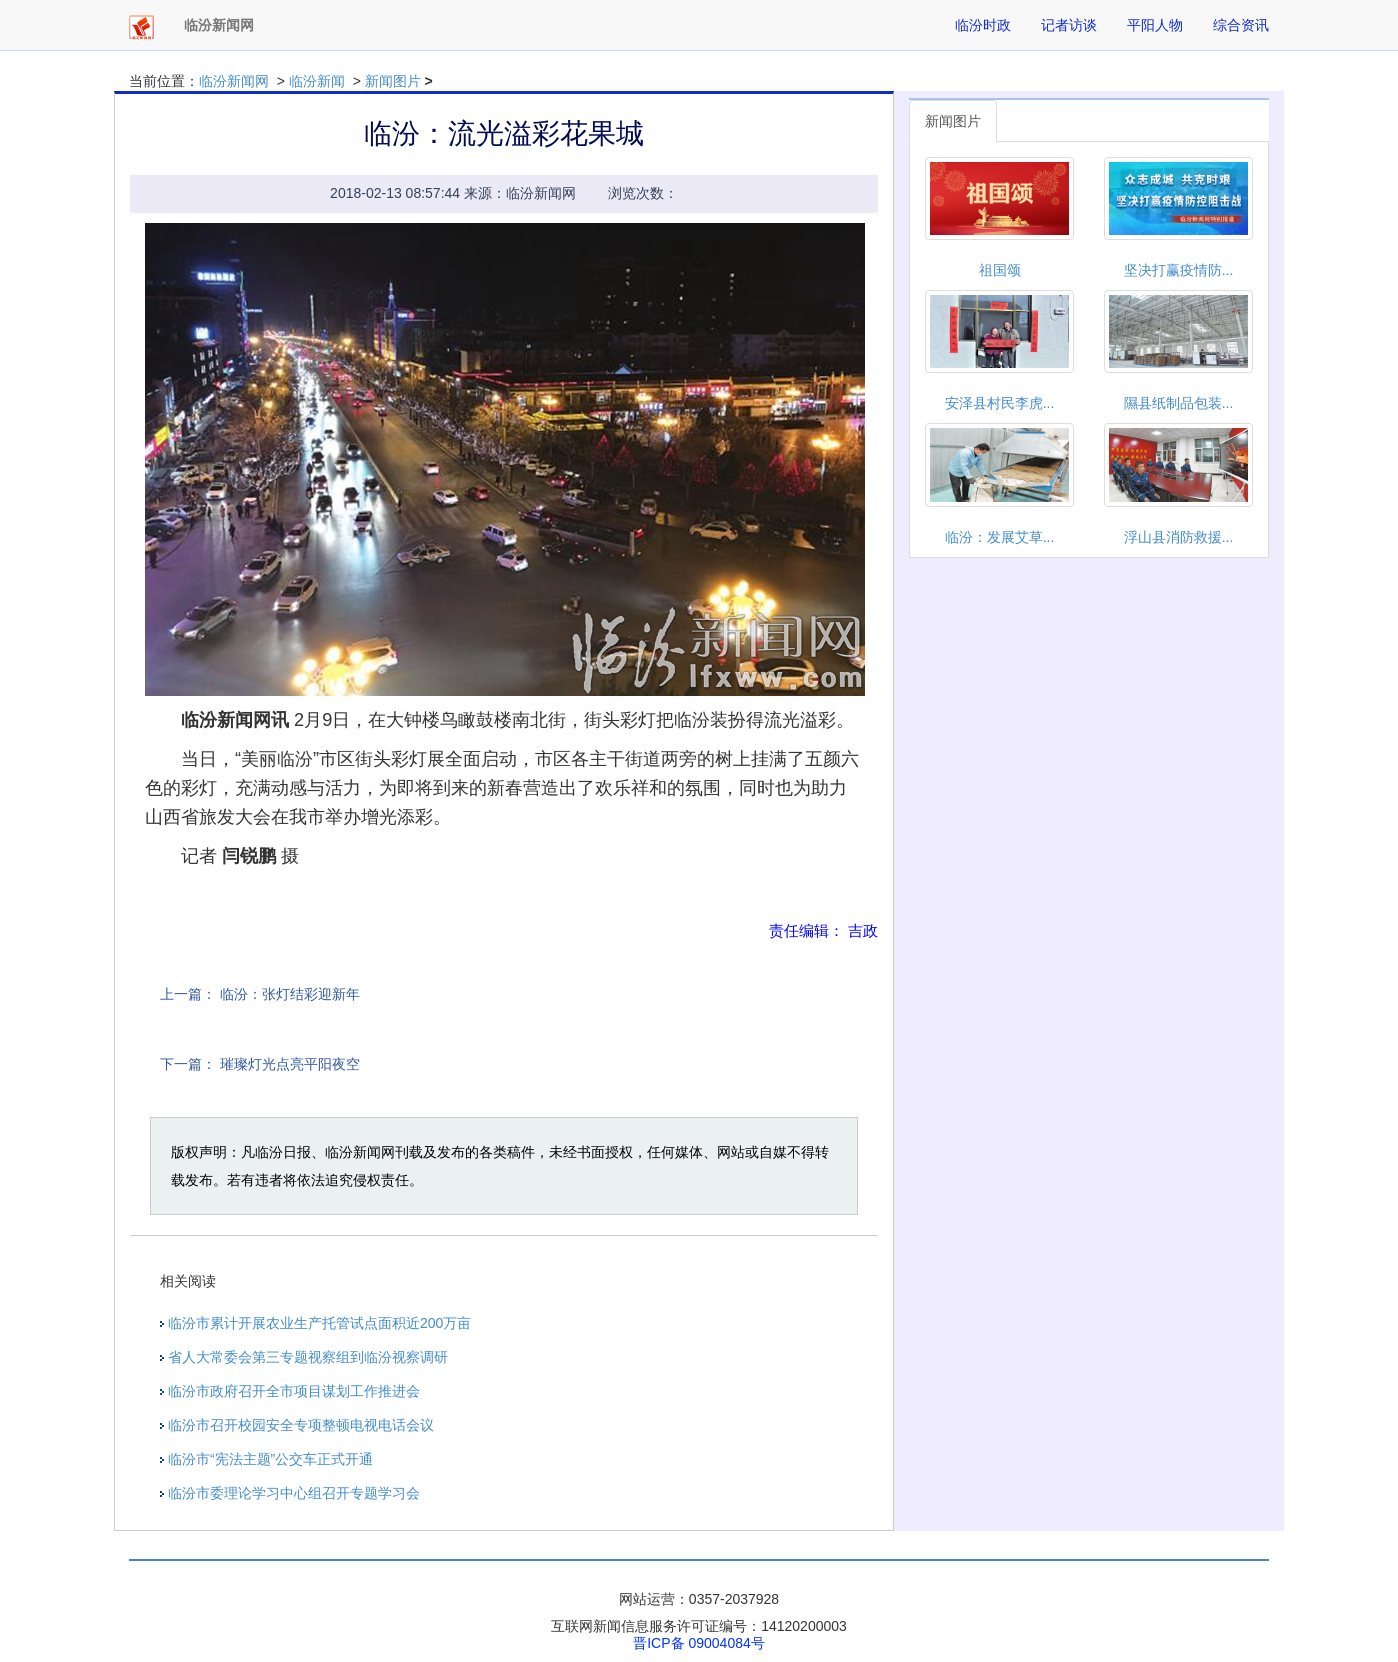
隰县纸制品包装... (1179, 403)
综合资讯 (1241, 25)
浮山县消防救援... (1179, 537)
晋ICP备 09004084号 (699, 1643)
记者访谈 (1069, 25)
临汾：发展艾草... (1000, 537)
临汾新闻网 (234, 81)
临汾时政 (983, 25)
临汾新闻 (317, 81)
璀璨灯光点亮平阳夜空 (290, 1064)
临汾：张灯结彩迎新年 (290, 994)
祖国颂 (1000, 270)
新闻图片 (393, 81)
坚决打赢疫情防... (1179, 270)
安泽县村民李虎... (1000, 403)
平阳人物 (1155, 25)
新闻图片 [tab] (953, 121)
